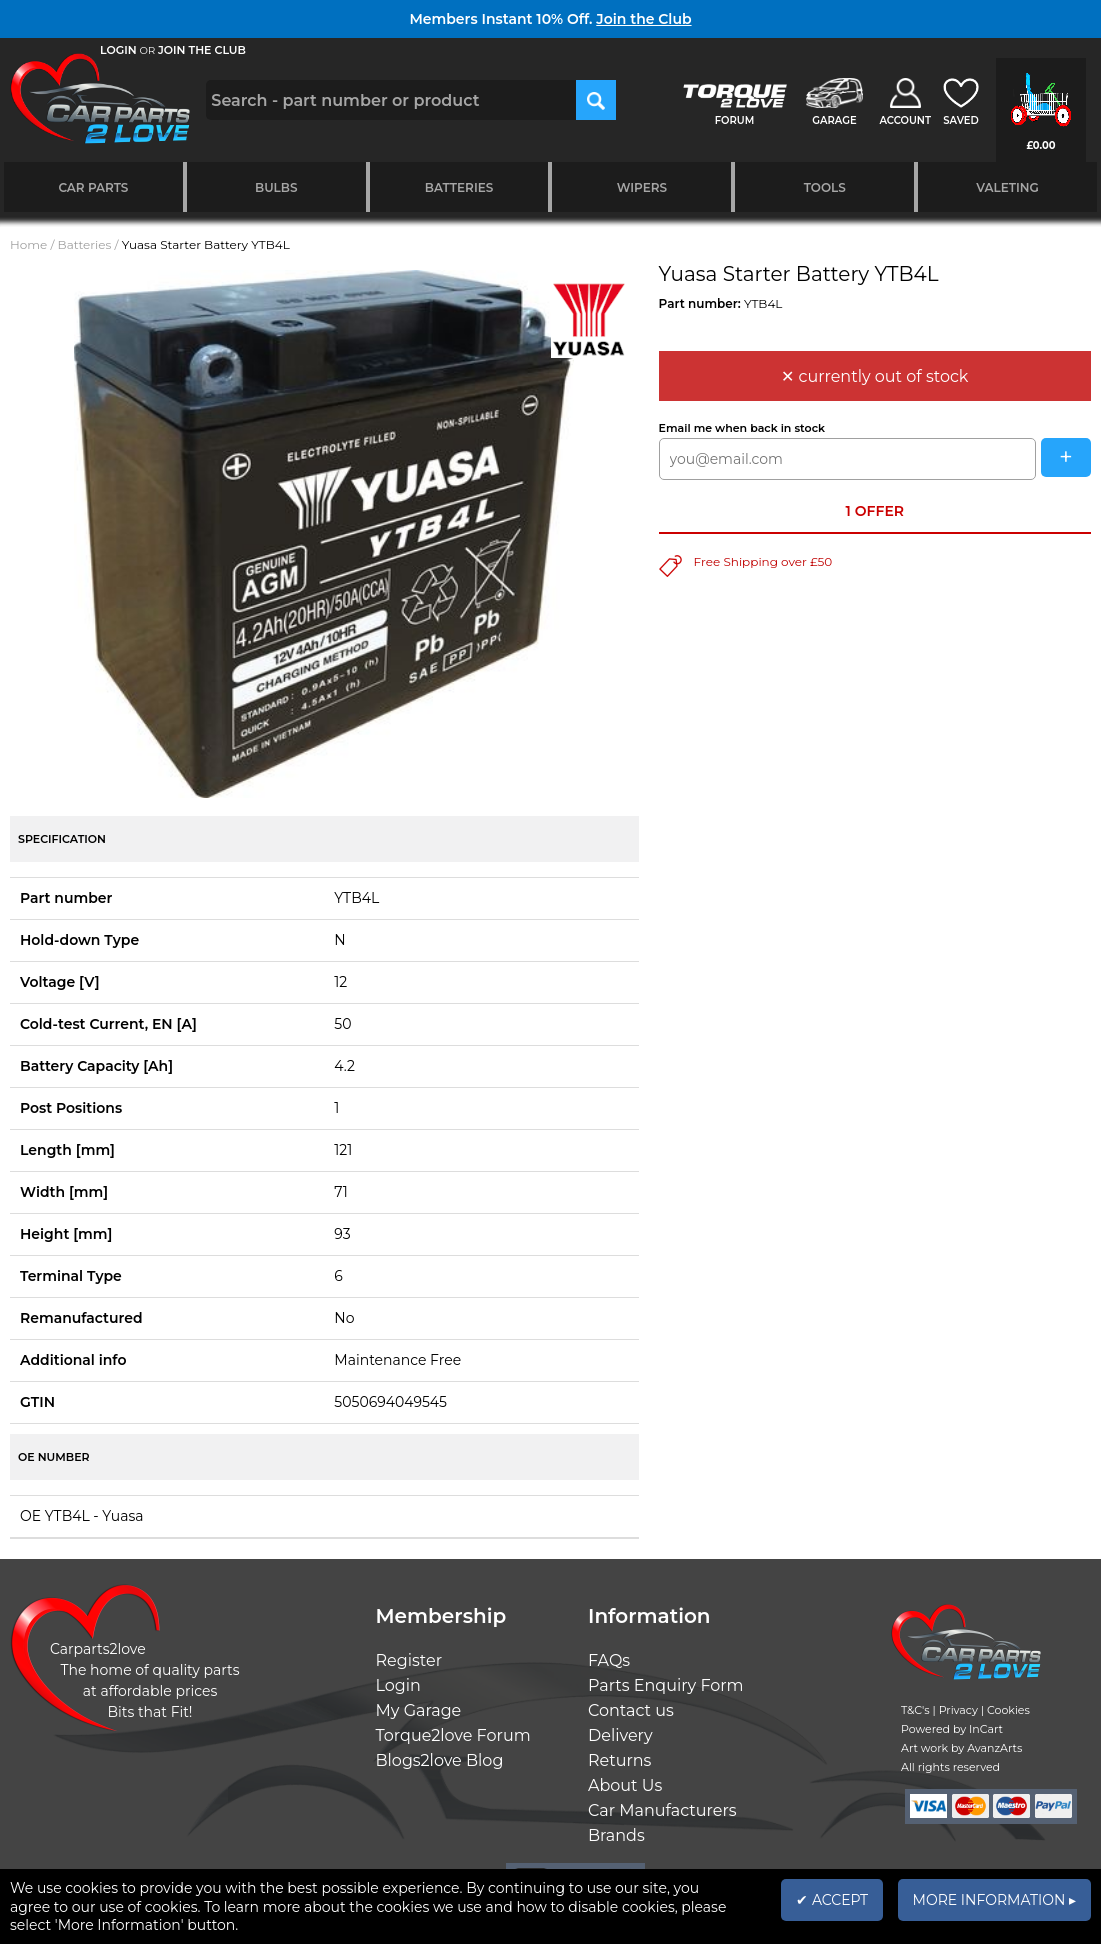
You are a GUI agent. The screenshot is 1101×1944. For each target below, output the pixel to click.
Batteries (459, 187)
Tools (825, 187)
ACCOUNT (905, 120)
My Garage (419, 1710)
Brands (616, 1835)
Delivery (620, 1735)
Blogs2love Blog (440, 1760)
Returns (619, 1760)
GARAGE (834, 120)
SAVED (961, 120)
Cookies (1008, 1710)
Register (409, 1660)
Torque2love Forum (453, 1735)
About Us (625, 1785)
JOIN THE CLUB (202, 50)
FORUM (734, 120)
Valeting (1007, 187)
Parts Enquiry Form (666, 1685)
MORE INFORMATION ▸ (994, 1900)
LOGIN (118, 50)
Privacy (958, 1710)
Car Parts (93, 187)
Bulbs (276, 187)
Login (398, 1685)
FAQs (609, 1660)
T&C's (915, 1710)
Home (28, 244)
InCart (986, 1729)
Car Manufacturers (662, 1810)
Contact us (631, 1710)
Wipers (642, 187)
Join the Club (643, 19)
